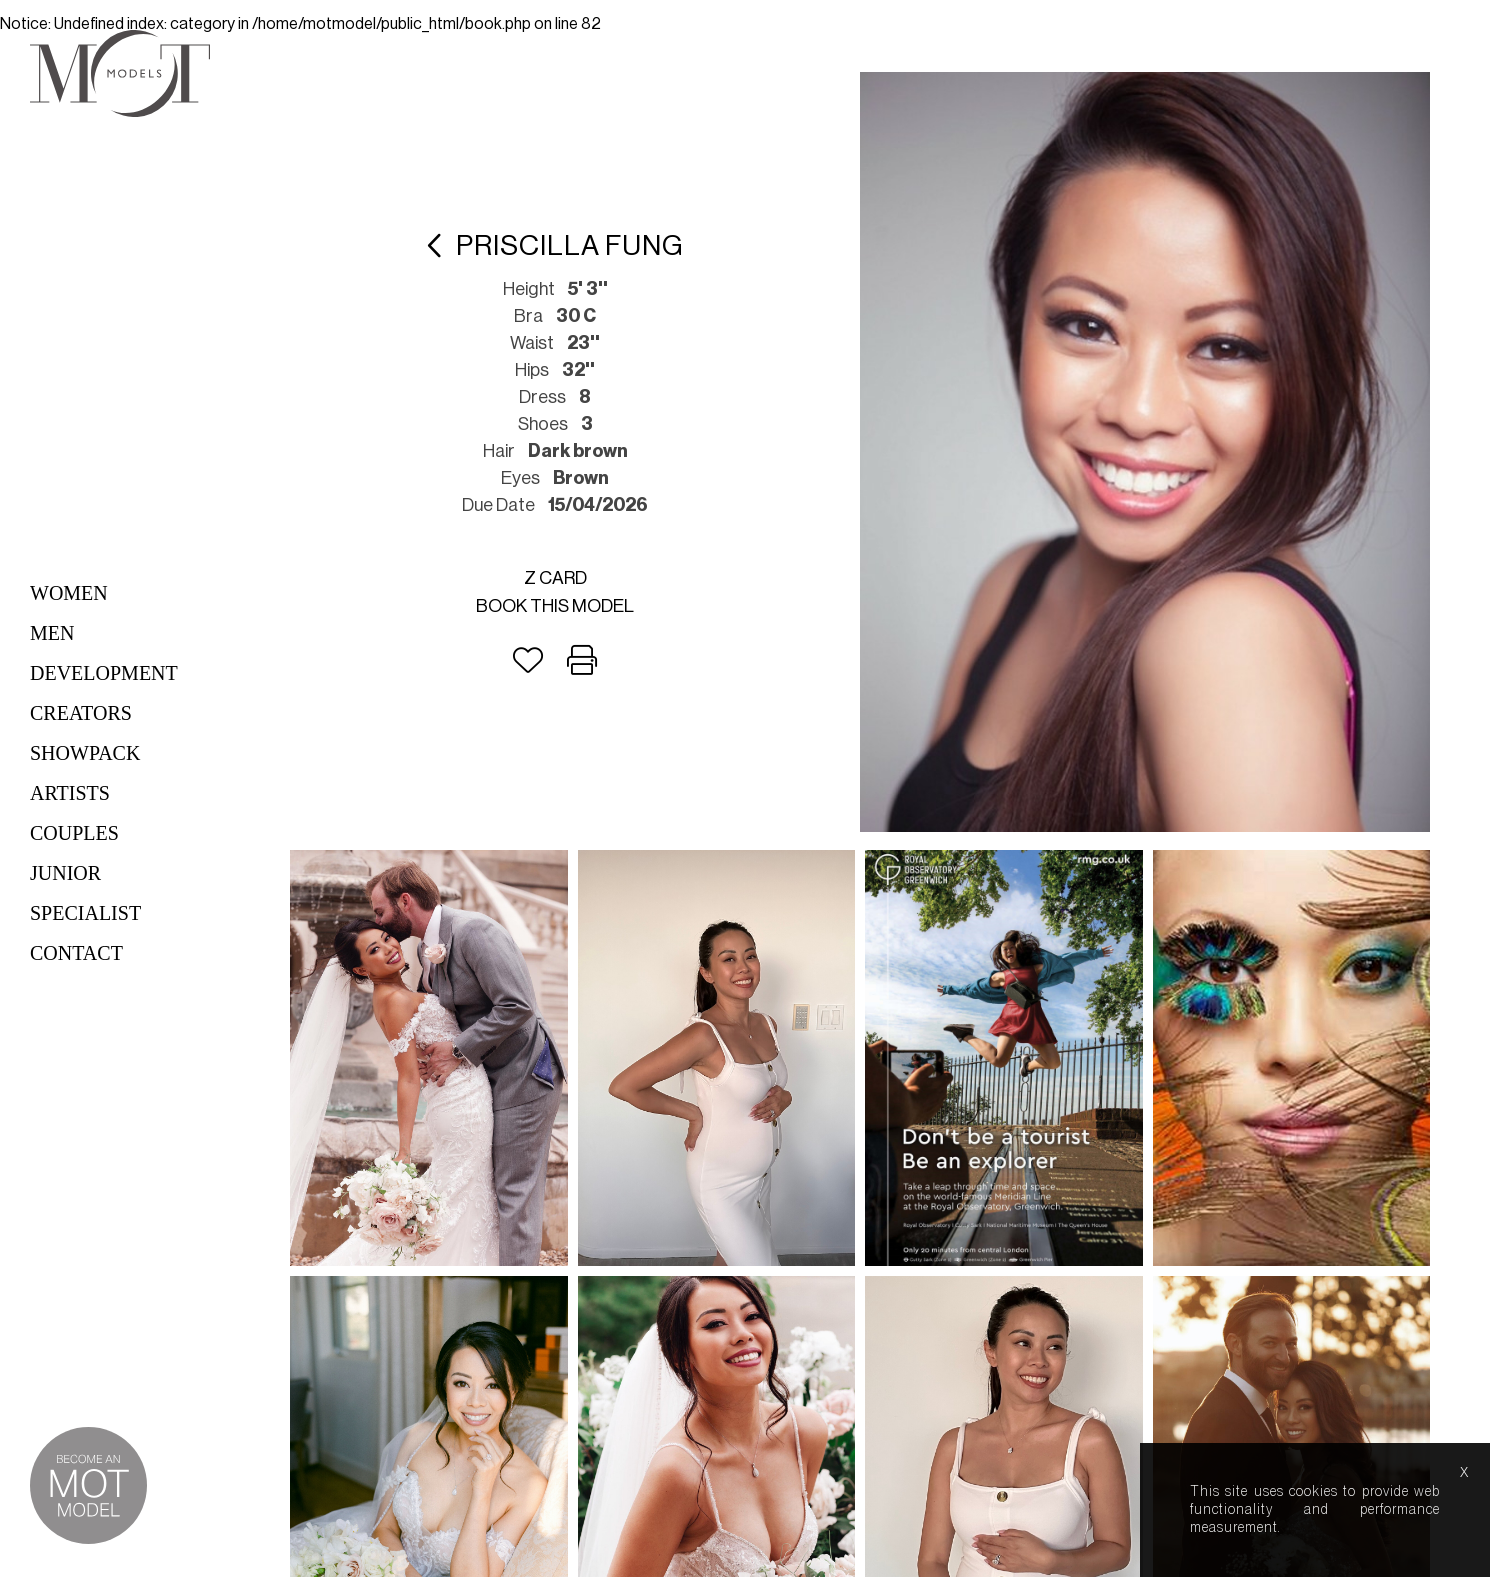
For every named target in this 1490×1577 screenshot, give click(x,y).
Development (104, 673)
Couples (74, 833)
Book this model (555, 606)
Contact (76, 953)
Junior (65, 873)
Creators (81, 713)
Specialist (85, 913)
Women (69, 593)
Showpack (85, 753)
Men (52, 633)
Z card (555, 578)
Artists (70, 793)
